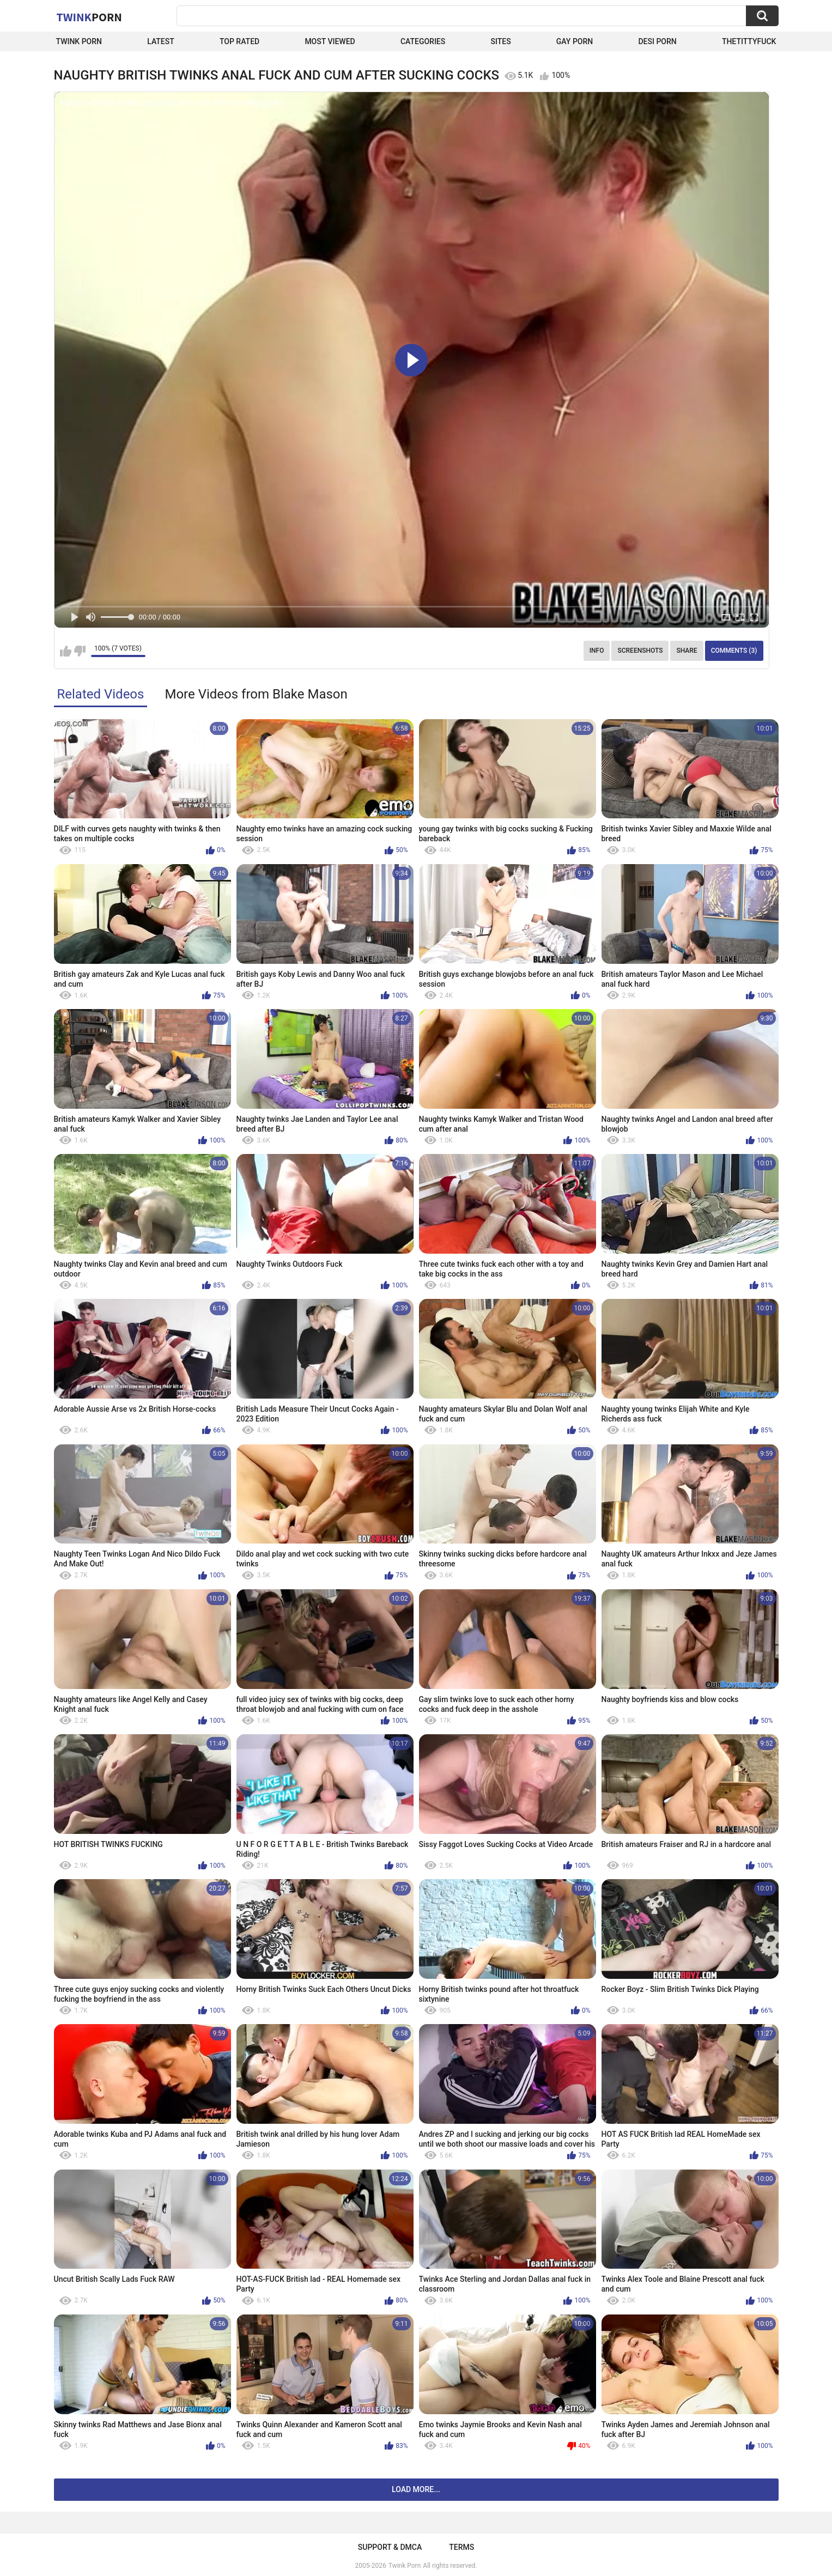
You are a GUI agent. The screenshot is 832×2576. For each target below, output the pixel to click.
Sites (500, 41)
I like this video (65, 651)
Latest (160, 41)
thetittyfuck (749, 41)
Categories (422, 41)
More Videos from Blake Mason (256, 694)
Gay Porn (574, 41)
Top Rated (239, 41)
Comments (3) (734, 650)
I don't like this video (80, 651)
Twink (89, 17)
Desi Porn (657, 41)
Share (686, 650)
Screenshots (640, 650)
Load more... (416, 2489)
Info (597, 650)
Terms (461, 2547)
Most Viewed (330, 41)
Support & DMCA (390, 2547)
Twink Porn (79, 41)
